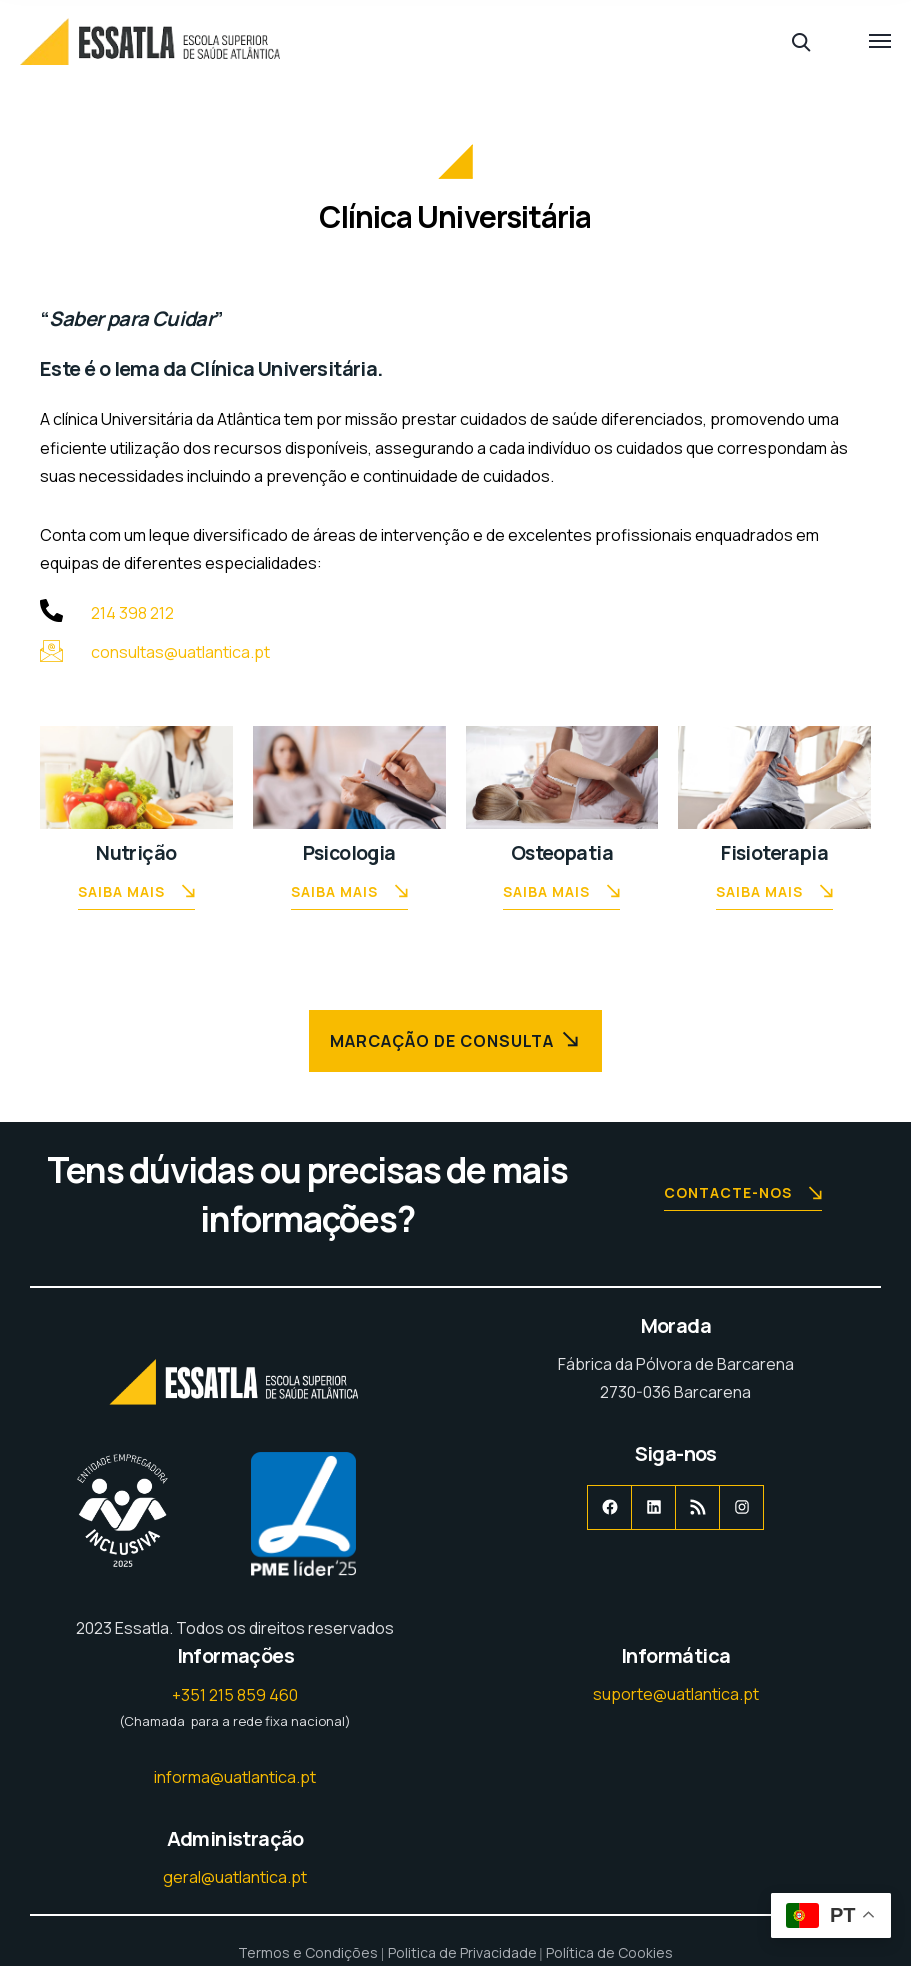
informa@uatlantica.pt (235, 1777)
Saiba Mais (136, 893)
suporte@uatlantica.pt (676, 1694)
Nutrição (136, 852)
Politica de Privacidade (462, 1952)
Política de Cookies (609, 1952)
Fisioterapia (775, 852)
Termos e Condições (308, 1952)
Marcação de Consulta (456, 1040)
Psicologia (349, 852)
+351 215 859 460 (235, 1695)
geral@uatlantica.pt (235, 1877)
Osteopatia (562, 852)
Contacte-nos (743, 1194)
